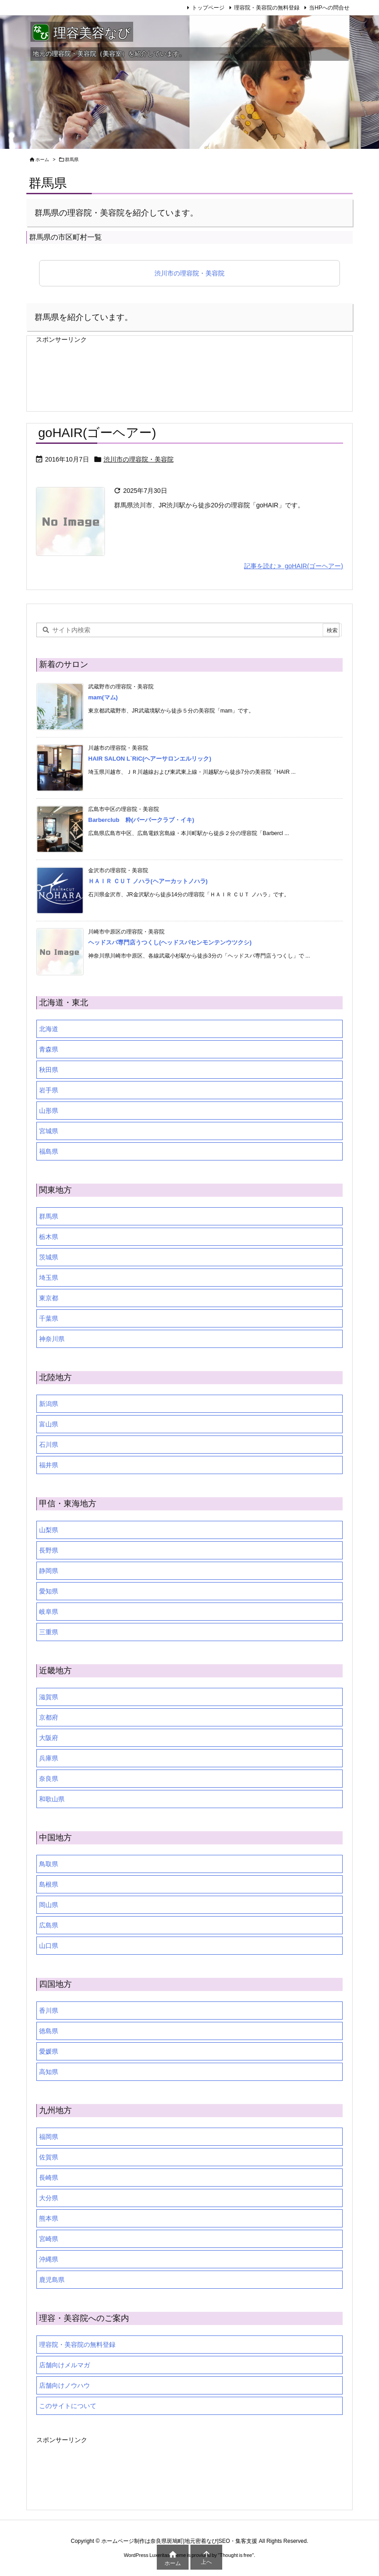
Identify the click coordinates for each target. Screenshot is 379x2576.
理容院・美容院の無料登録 (266, 8)
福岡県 (48, 2136)
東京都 (48, 1298)
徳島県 (48, 2031)
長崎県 (48, 2177)
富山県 (48, 1424)
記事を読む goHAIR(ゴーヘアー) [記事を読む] (293, 566)
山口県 (48, 1945)
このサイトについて (67, 2405)
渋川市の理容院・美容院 (189, 273)
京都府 (48, 1717)
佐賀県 (48, 2157)
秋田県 (48, 1069)
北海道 (48, 1028)
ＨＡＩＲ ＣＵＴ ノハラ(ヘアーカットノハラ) (148, 881)
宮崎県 (48, 2238)
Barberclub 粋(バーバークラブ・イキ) (141, 819)
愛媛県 (48, 2051)
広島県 (48, 1925)
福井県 (48, 1465)
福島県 (48, 1151)
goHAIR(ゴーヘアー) (97, 433)
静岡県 (48, 1570)
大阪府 (48, 1737)
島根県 (48, 1884)
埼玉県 (48, 1277)
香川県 (48, 2010)
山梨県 (48, 1530)
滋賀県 (48, 1697)
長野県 (48, 1550)
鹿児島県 (52, 2279)
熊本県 (48, 2218)
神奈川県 (52, 1338)
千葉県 (48, 1318)
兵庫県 (48, 1758)
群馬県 (48, 1216)
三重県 (48, 1632)
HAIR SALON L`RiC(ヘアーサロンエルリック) (149, 758)
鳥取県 (48, 1864)
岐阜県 (48, 1611)
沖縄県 (48, 2259)
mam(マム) (103, 697)
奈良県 (48, 1778)
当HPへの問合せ (329, 8)
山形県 (48, 1110)
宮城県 (48, 1131)
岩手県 (48, 1090)
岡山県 (48, 1904)
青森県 (48, 1049)
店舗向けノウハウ (64, 2385)
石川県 (48, 1444)
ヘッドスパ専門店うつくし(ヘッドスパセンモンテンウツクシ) (170, 942)
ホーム (42, 159)
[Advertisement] (108, 369)
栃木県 (48, 1236)
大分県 (48, 2198)
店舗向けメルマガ (64, 2365)
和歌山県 (52, 1799)
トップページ (208, 8)
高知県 (48, 2071)
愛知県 (48, 1591)
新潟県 (48, 1403)
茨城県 (48, 1257)
